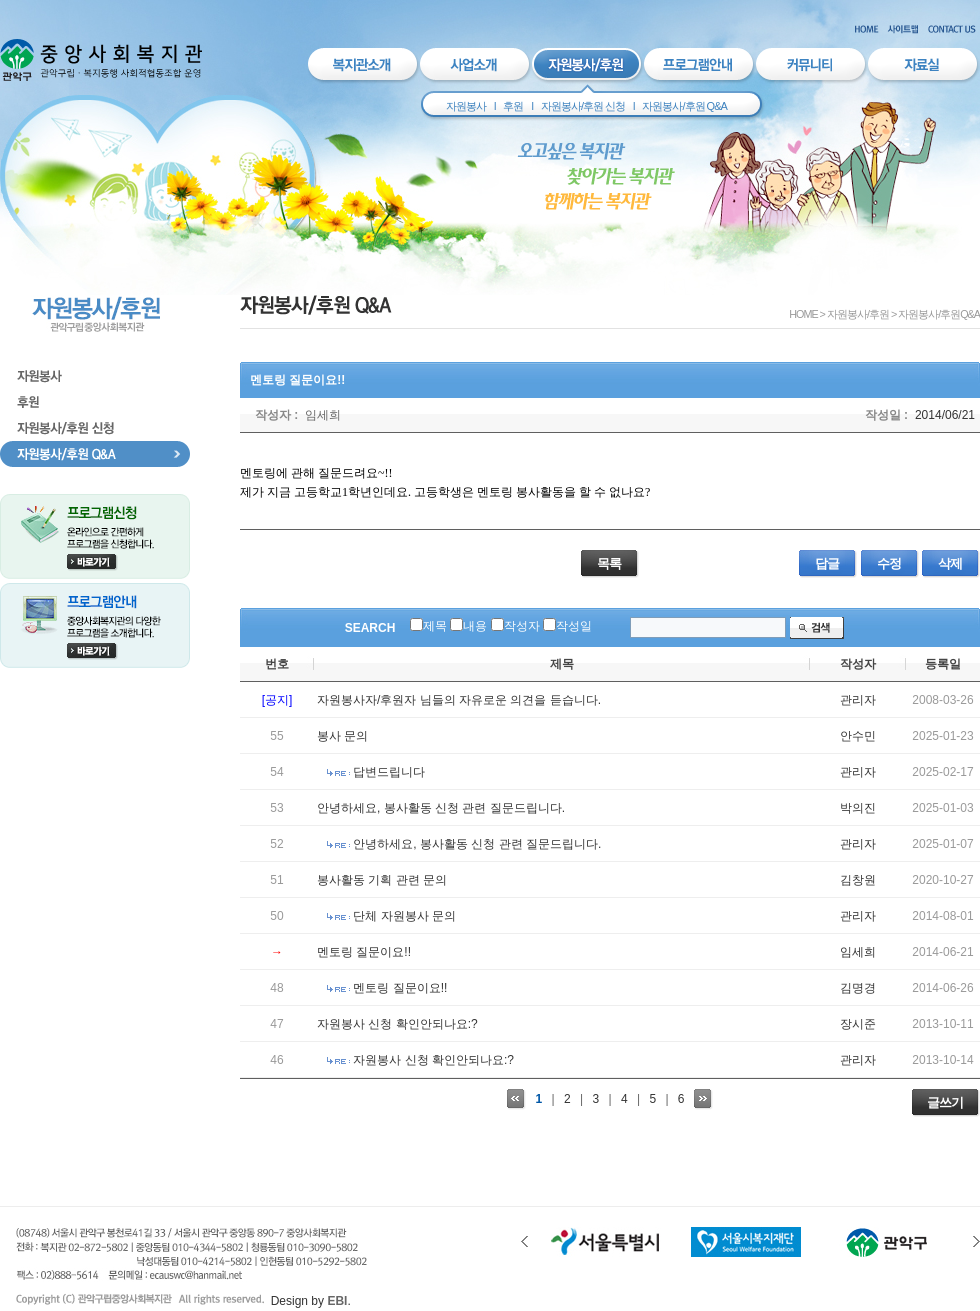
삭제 (950, 563)
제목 (435, 626)
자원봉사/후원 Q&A (684, 106)
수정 (889, 563)
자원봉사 (466, 106)
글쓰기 (945, 1102)
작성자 (522, 626)
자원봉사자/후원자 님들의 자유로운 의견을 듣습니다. (459, 700)
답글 (827, 563)
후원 (513, 106)
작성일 (574, 626)
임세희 (323, 415)
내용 (475, 626)
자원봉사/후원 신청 (583, 106)
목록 (609, 563)
